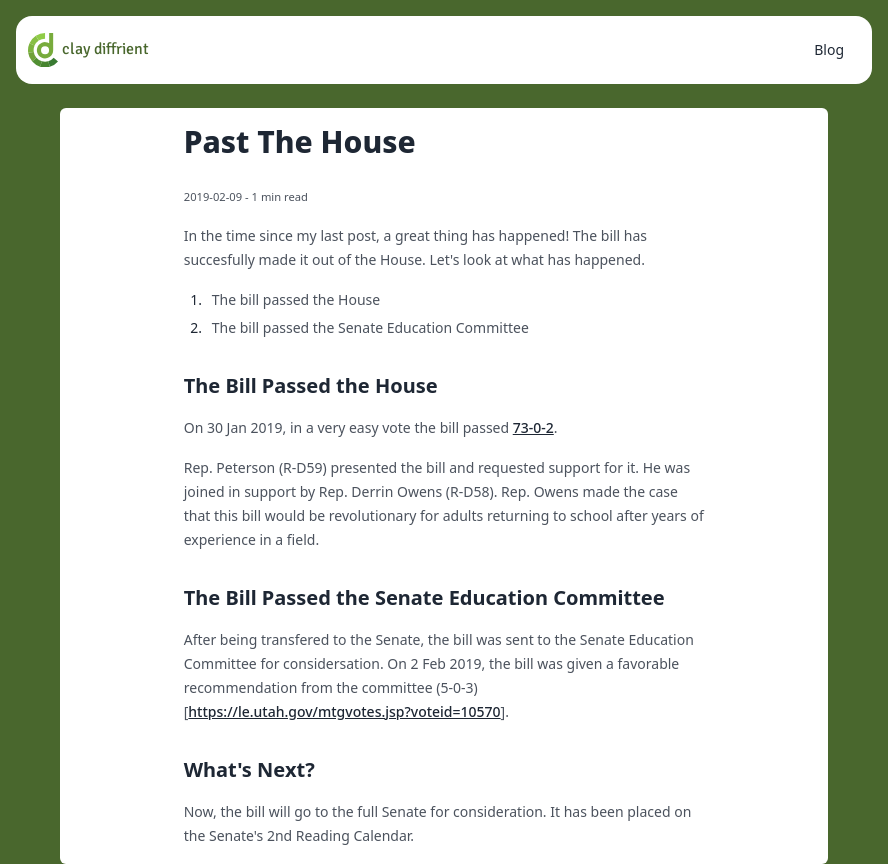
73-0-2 (533, 427)
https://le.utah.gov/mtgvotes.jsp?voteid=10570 (344, 711)
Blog (829, 49)
